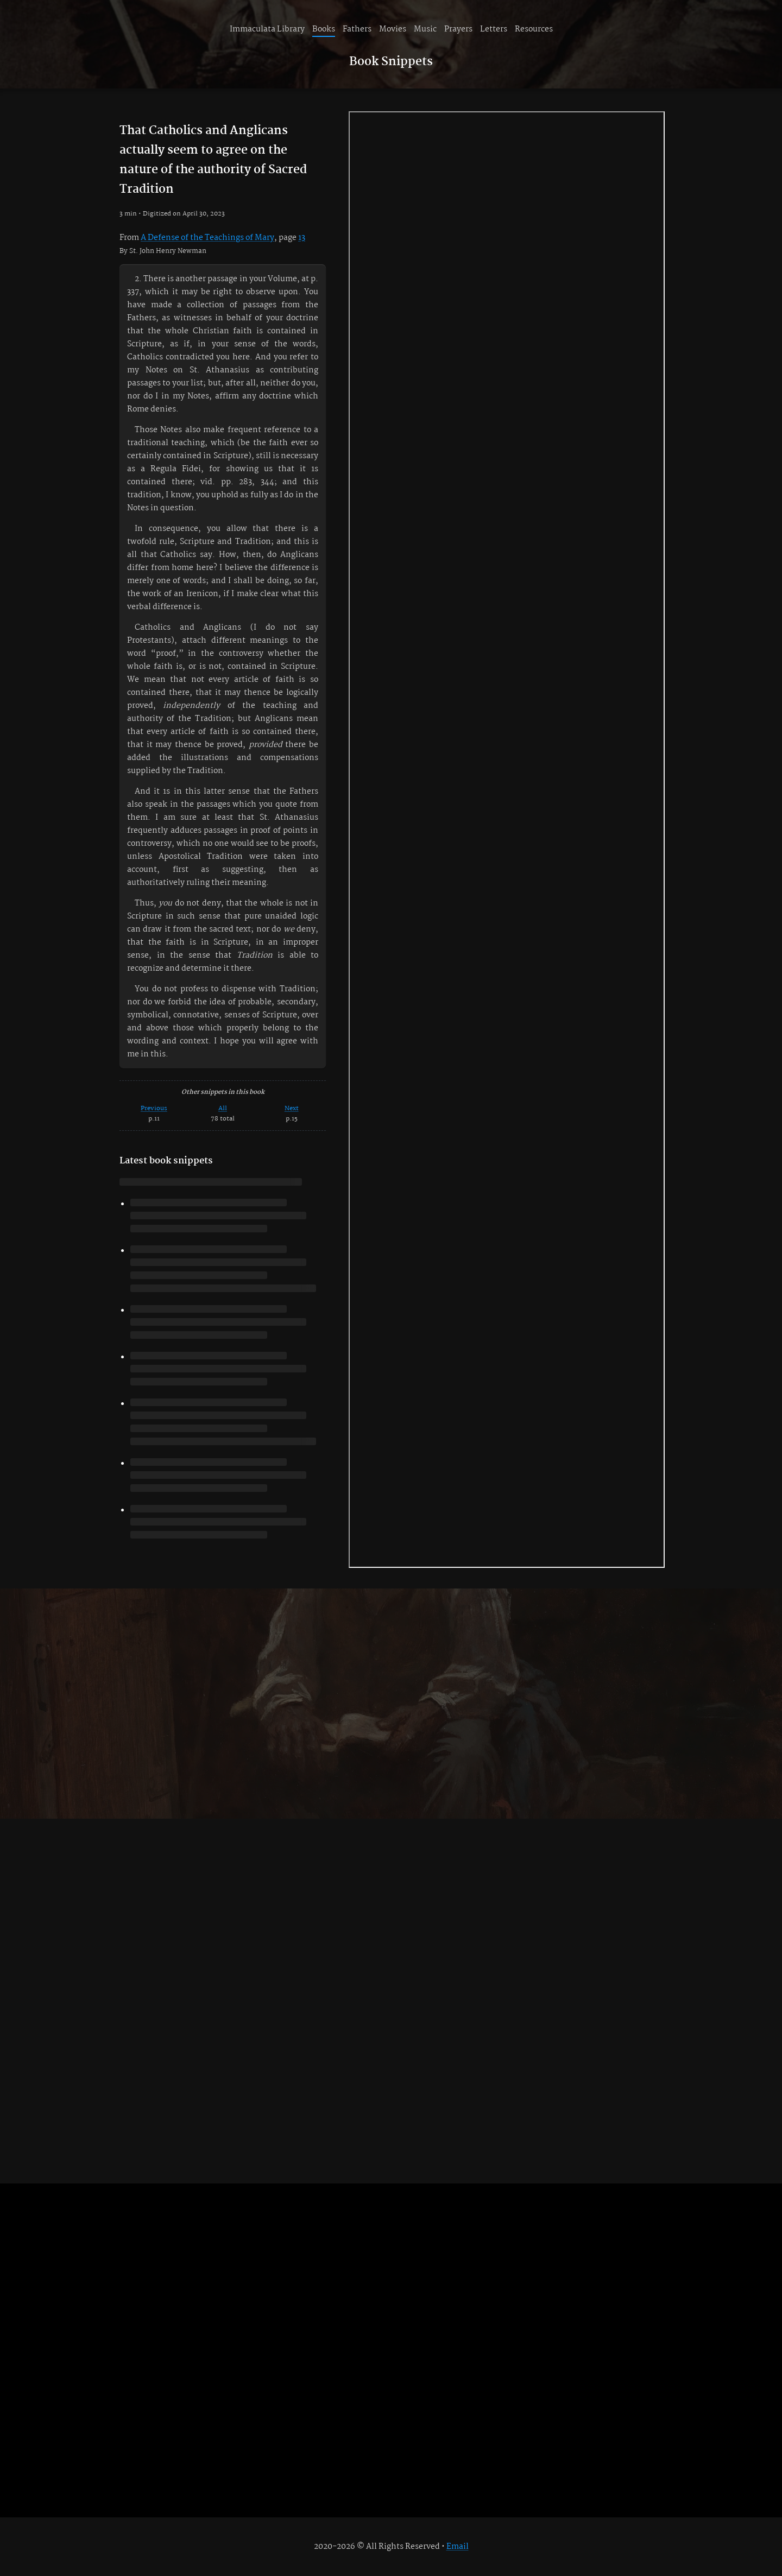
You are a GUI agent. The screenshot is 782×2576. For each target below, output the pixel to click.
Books (323, 29)
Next (292, 1108)
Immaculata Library (267, 29)
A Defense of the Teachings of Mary (207, 237)
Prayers (458, 29)
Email (457, 2546)
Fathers (357, 29)
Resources (534, 29)
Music (425, 29)
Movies (392, 29)
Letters (493, 29)
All (222, 1108)
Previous (154, 1108)
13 (301, 237)
